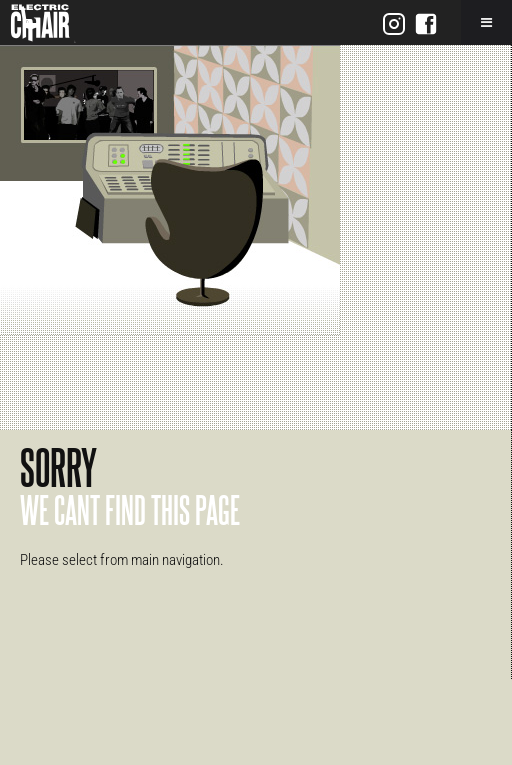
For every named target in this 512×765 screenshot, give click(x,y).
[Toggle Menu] (486, 22)
